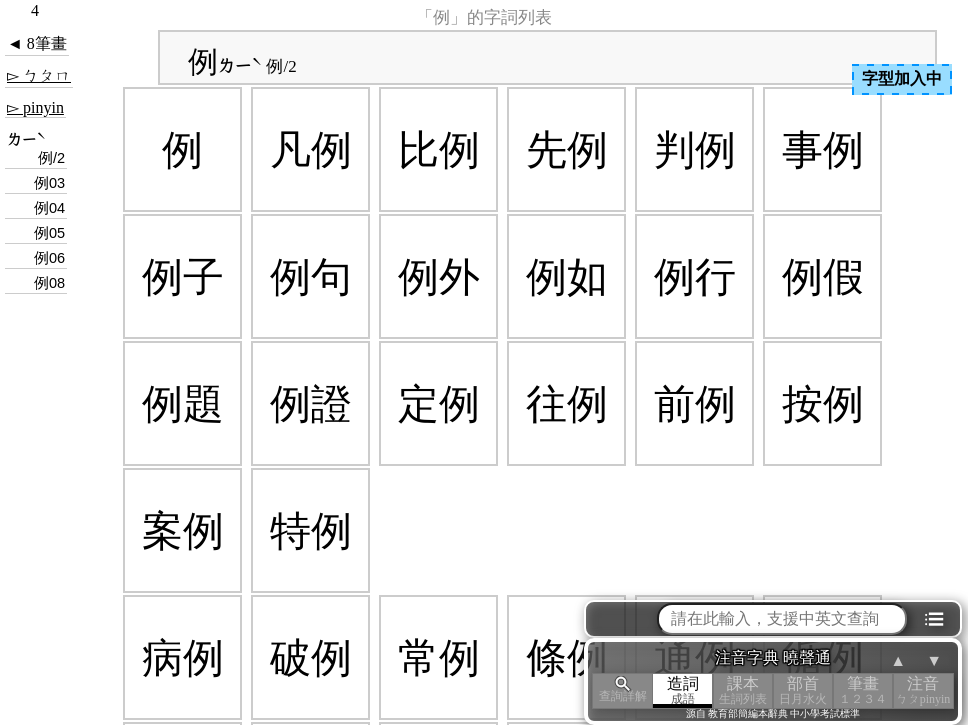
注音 (923, 690)
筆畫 (863, 690)
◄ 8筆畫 (37, 43)
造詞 (683, 690)
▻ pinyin (35, 107)
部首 (803, 690)
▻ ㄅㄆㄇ (39, 75)
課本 (743, 690)
